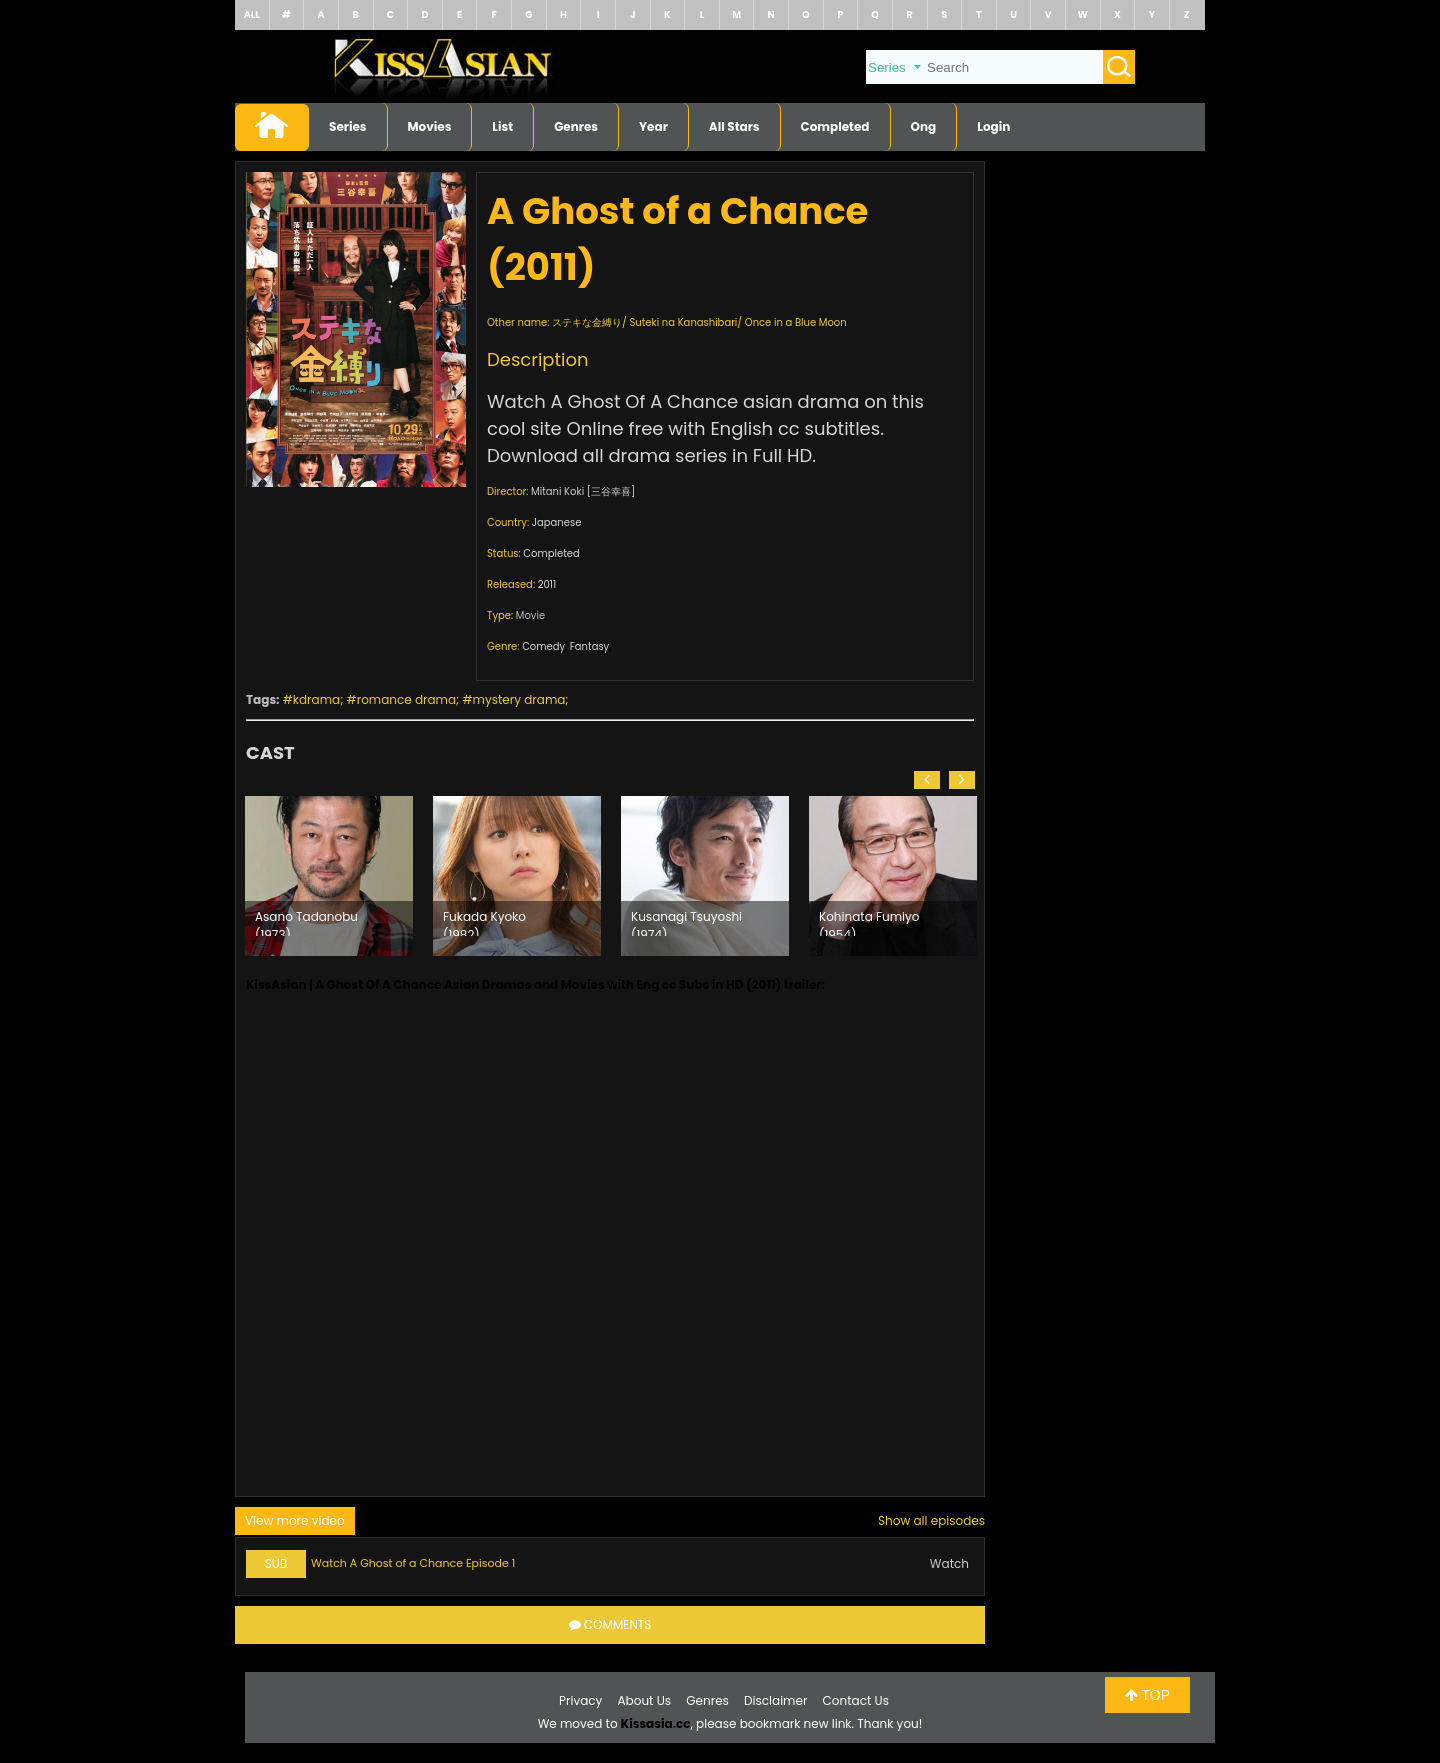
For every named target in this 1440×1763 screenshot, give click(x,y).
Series (348, 126)
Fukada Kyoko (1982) (484, 922)
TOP (1147, 1695)
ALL (252, 14)
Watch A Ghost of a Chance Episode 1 (413, 1563)
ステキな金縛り (587, 322)
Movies (430, 126)
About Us (645, 1700)
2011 (547, 584)
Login (993, 126)
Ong (924, 126)
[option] (329, 876)
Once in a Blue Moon (796, 322)
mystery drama (519, 699)
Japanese (557, 522)
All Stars (734, 126)
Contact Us (856, 1700)
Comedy (543, 646)
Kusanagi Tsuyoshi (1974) (686, 922)
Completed (835, 126)
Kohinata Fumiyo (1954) (869, 922)
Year (653, 126)
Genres (576, 126)
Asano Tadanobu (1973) (306, 922)
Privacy (580, 1700)
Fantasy (589, 646)
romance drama (406, 699)
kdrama (316, 699)
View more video (295, 1520)
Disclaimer (775, 1700)
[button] (927, 780)
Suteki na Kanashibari (683, 322)
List (502, 126)
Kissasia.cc (656, 1723)
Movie (530, 615)
